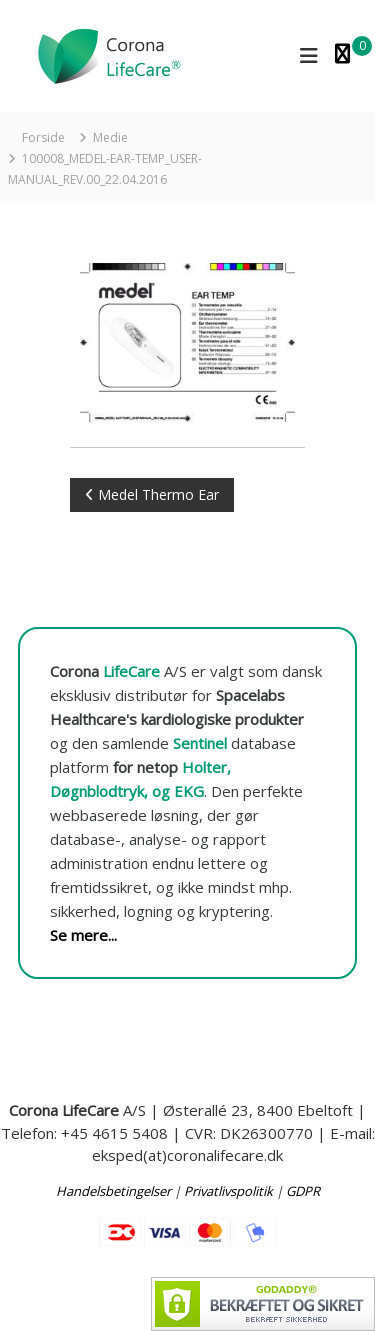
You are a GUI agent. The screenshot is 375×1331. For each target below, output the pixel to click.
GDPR (303, 1191)
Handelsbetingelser (113, 1191)
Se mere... (83, 935)
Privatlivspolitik (228, 1191)
